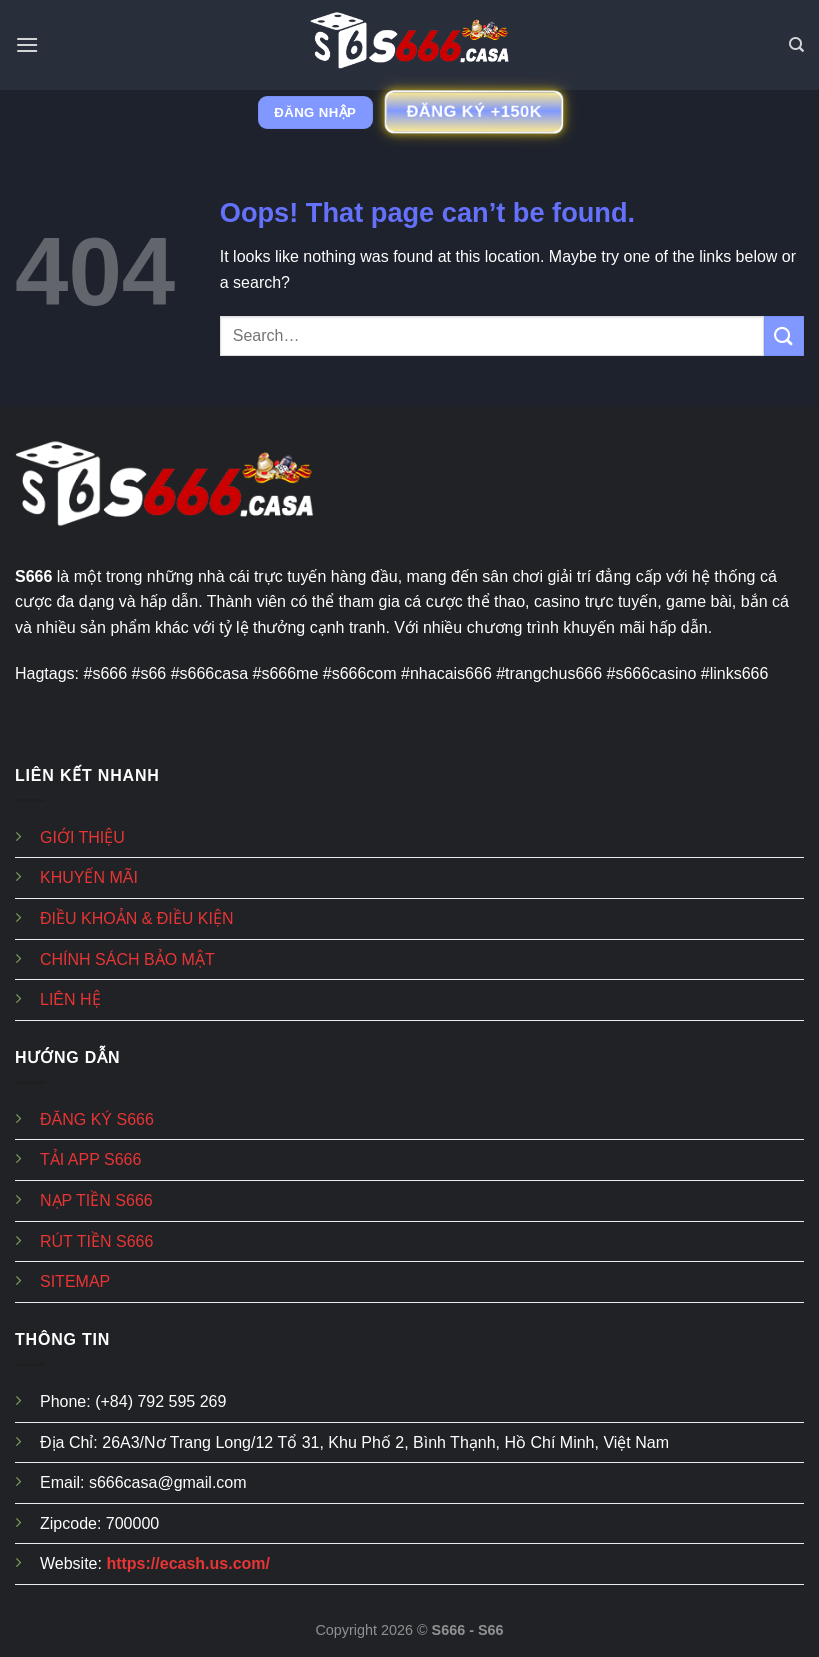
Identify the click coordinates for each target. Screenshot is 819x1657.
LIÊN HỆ (70, 999)
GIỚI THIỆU (82, 837)
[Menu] (27, 44)
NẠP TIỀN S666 (96, 1200)
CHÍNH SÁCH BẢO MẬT (127, 959)
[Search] (796, 45)
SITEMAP (75, 1281)
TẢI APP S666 (90, 1159)
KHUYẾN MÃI (89, 877)
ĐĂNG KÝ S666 (97, 1119)
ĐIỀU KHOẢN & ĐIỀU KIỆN (136, 918)
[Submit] (784, 335)
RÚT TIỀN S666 (96, 1241)
